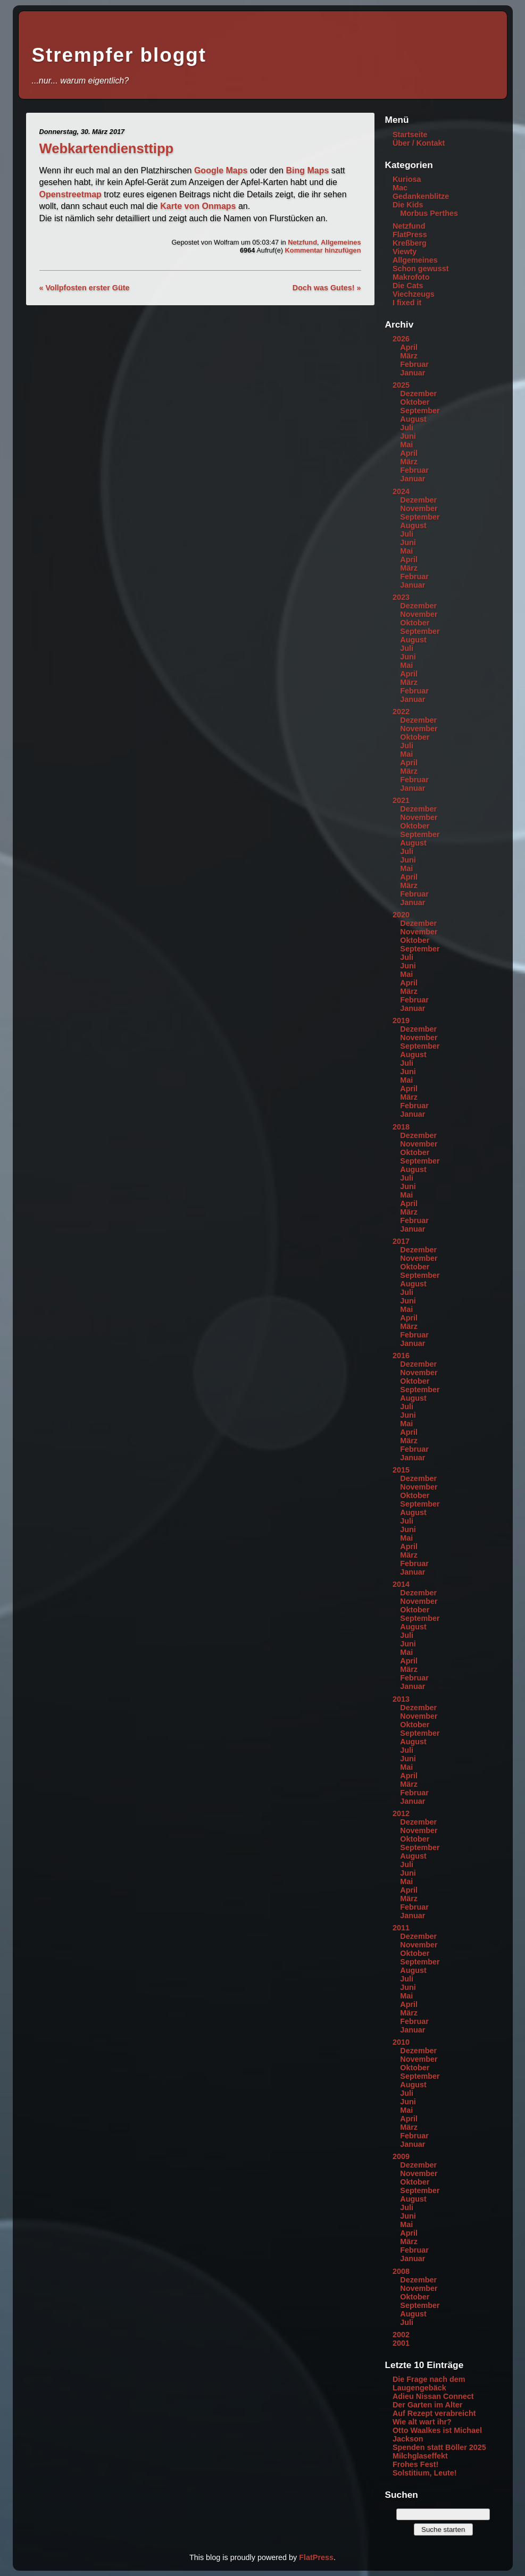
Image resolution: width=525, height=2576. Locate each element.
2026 (401, 338)
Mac (400, 187)
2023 (401, 597)
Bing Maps (307, 170)
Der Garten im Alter (427, 2405)
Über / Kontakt (419, 143)
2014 (401, 1584)
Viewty (404, 251)
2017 (401, 1241)
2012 (401, 1813)
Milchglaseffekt (420, 2456)
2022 (401, 711)
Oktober (414, 402)
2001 (401, 2343)
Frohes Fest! (415, 2464)
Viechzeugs (414, 294)
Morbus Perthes (429, 213)
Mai (406, 444)
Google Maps (220, 170)
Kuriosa (407, 179)
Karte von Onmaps (198, 206)
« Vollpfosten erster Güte (84, 287)
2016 (401, 1355)
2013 (401, 1699)
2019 (401, 1020)
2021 (401, 800)
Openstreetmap (70, 194)
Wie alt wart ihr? (422, 2422)
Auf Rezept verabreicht (434, 2413)
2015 (401, 1470)
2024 (401, 491)
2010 (401, 2042)
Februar (414, 364)
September (419, 410)
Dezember (418, 393)
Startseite (410, 134)
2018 (401, 1127)
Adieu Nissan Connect (433, 2396)
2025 (401, 385)
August (413, 419)
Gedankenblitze (421, 196)
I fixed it (407, 302)
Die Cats (408, 285)
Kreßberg (410, 243)
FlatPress (410, 234)
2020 (401, 914)
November (418, 508)
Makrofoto (411, 277)
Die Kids (408, 204)
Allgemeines (341, 242)
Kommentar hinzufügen (323, 250)
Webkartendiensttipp (106, 148)
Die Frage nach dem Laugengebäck (429, 2383)
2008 (401, 2271)
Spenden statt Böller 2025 (439, 2447)
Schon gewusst (421, 268)
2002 (401, 2334)
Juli (406, 427)
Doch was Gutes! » (327, 287)
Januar (412, 373)
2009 (401, 2156)
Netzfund (302, 242)
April (409, 347)
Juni (408, 436)
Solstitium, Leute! (425, 2473)
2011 (401, 1927)
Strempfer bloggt (119, 55)
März (409, 356)
